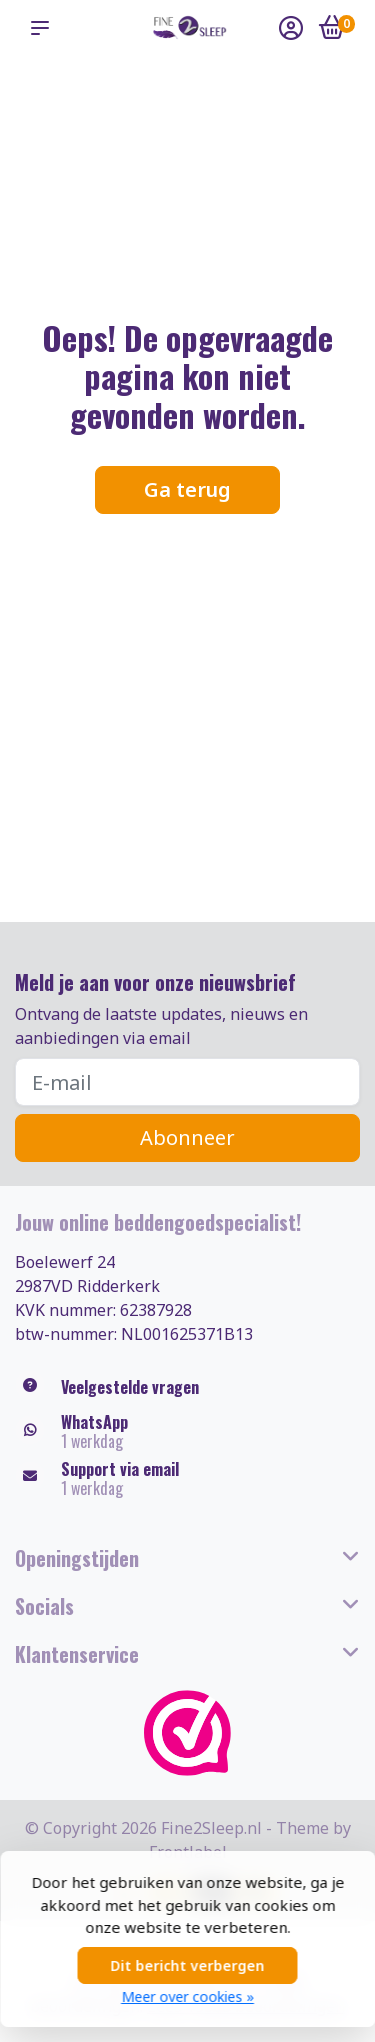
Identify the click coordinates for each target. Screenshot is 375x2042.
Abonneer (187, 1137)
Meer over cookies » (187, 1996)
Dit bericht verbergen (188, 1965)
